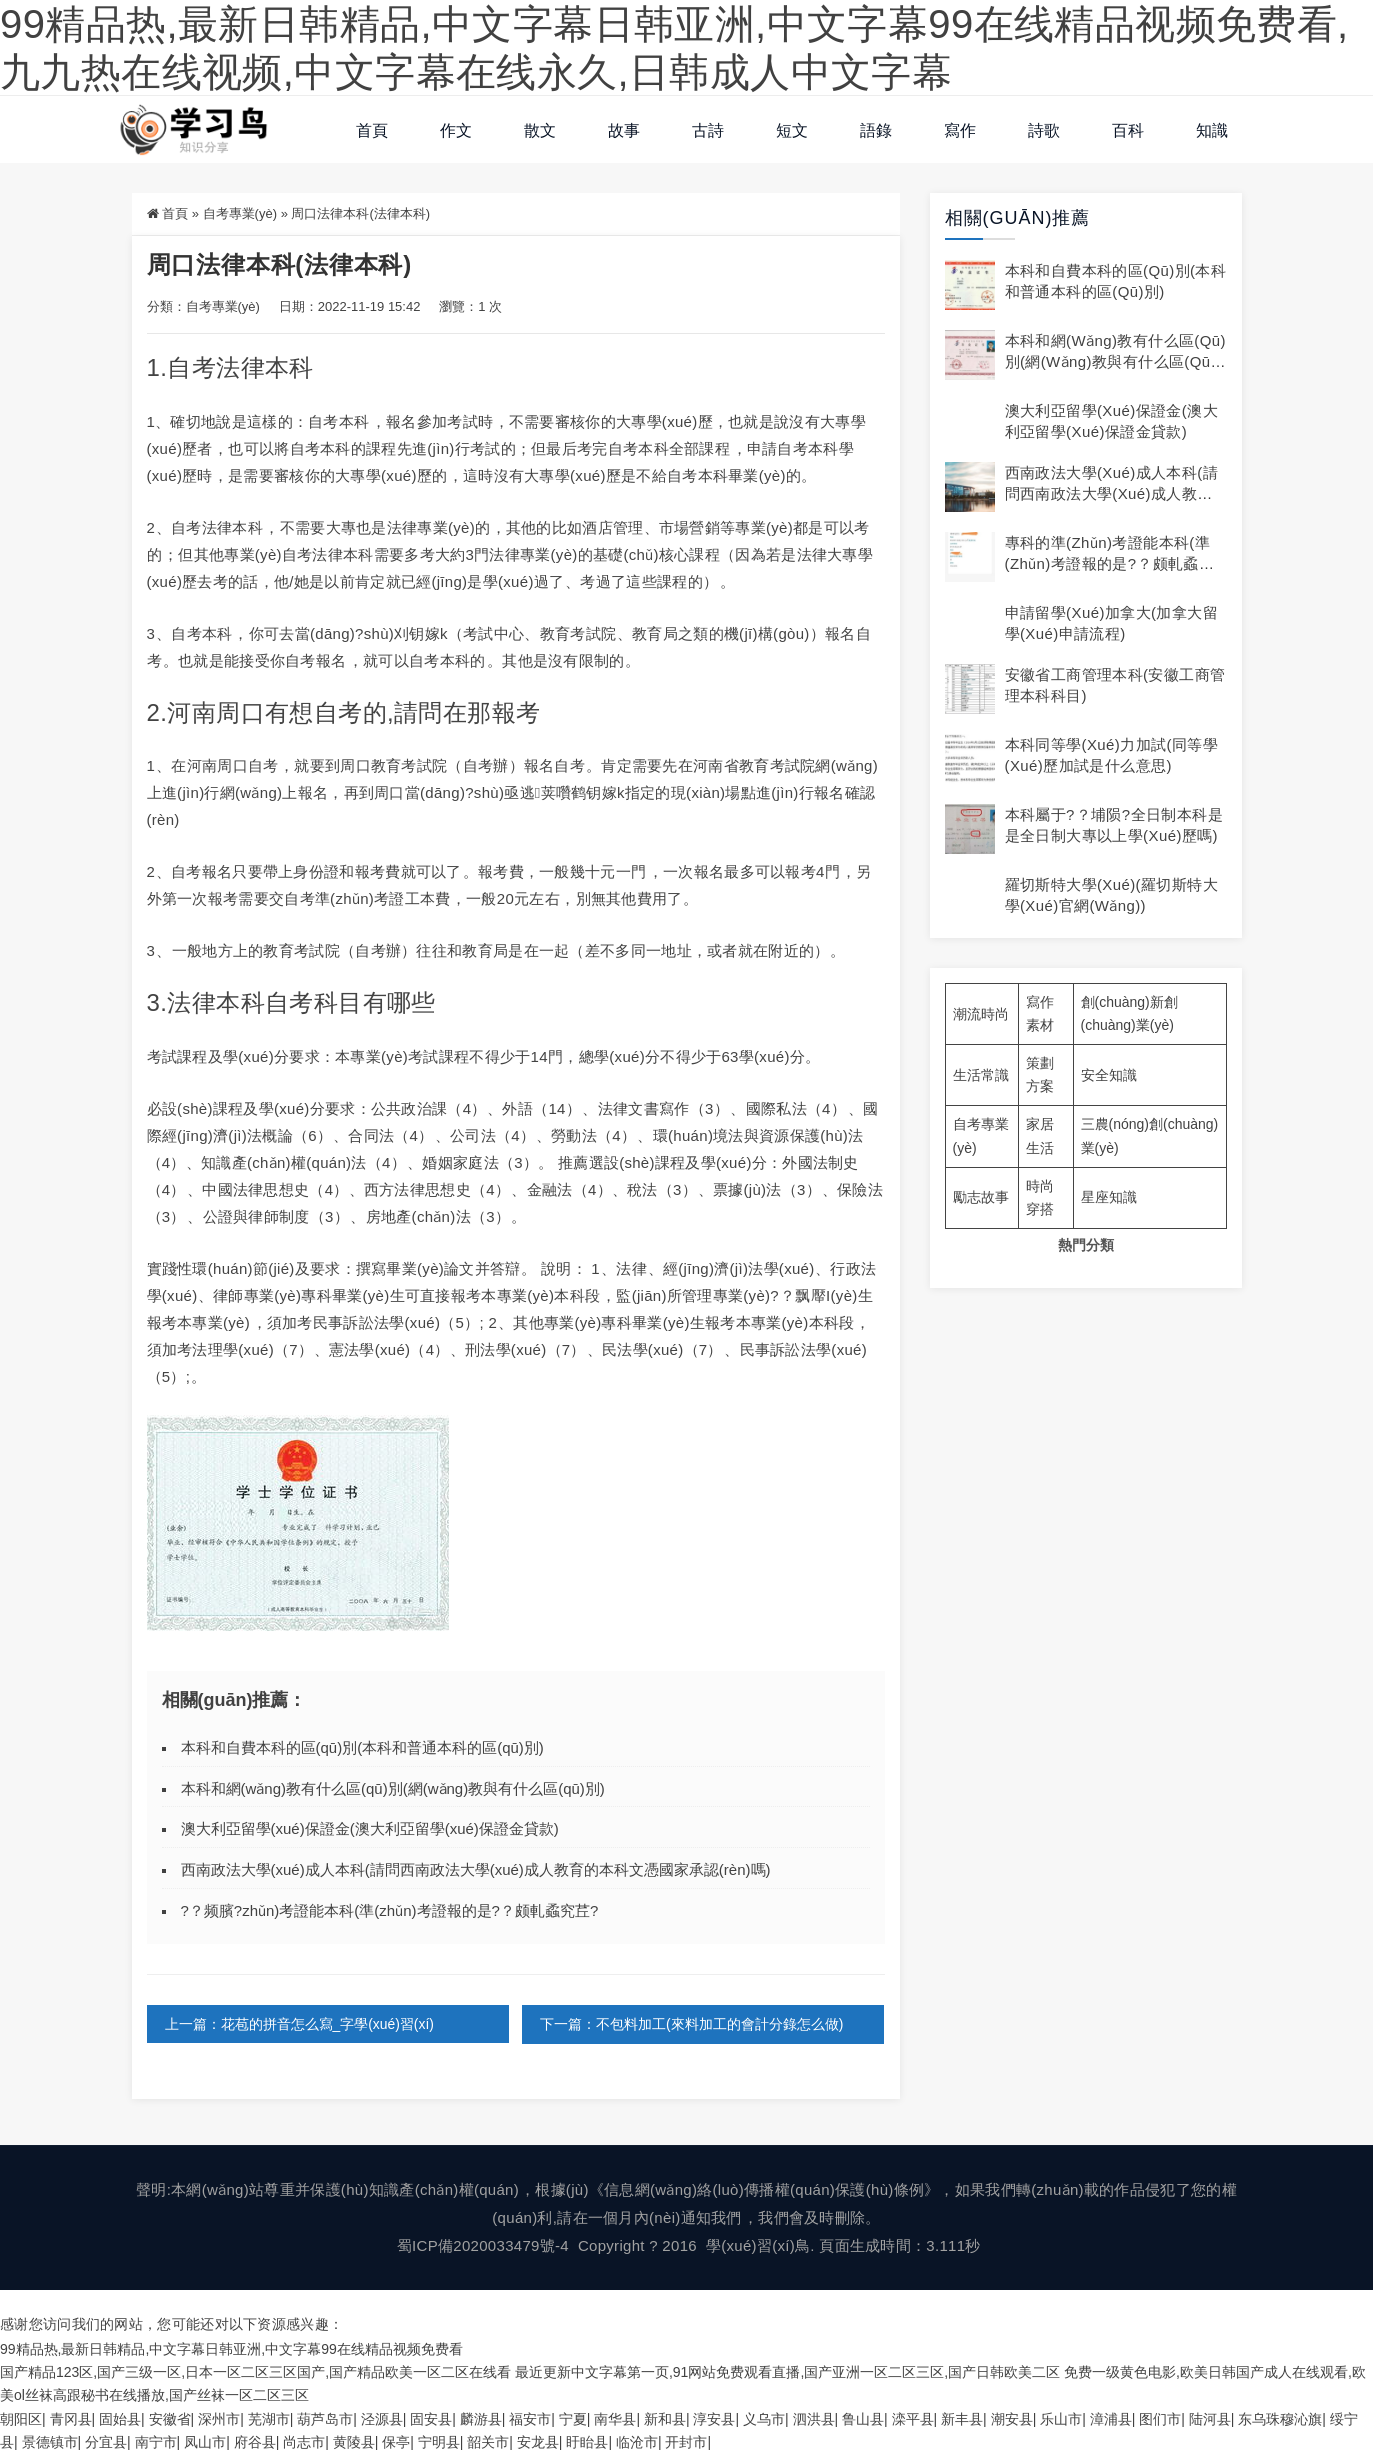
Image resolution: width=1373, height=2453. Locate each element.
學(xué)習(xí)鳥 (758, 2245)
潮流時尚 (981, 1014)
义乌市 (764, 2418)
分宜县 (106, 2441)
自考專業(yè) (240, 213)
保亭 (396, 2441)
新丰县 (962, 2418)
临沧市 (637, 2441)
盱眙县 (587, 2441)
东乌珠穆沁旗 (1280, 2418)
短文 (792, 130)
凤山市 (205, 2441)
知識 (1212, 130)
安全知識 (1109, 1075)
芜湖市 (269, 2418)
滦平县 (913, 2418)
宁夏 (573, 2418)
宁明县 (439, 2441)
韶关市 (488, 2441)
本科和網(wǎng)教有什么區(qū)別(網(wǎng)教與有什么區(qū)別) (393, 1788)
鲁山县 (863, 2418)
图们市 (1160, 2418)
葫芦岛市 (325, 2418)
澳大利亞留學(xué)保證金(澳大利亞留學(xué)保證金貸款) (370, 1828)
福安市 (530, 2418)
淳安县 (714, 2418)
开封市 (686, 2441)
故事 (624, 130)
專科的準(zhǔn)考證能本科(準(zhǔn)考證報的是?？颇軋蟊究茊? (1110, 563)
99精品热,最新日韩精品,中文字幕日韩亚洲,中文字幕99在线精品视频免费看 (231, 2349)
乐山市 (1061, 2418)
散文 (540, 130)
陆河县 (1210, 2418)
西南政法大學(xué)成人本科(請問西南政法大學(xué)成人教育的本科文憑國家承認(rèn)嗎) (476, 1869)
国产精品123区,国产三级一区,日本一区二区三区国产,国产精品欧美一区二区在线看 (255, 2372)
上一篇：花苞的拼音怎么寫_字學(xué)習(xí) (300, 2024)
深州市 (219, 2418)
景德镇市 (50, 2441)
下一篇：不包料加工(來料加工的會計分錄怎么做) (691, 2024)
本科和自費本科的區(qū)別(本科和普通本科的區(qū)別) (362, 1747)
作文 (456, 130)
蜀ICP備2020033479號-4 (483, 2245)
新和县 (665, 2418)
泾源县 (382, 2418)
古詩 (708, 130)
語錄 (876, 130)
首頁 (372, 130)
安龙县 (538, 2441)
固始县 (120, 2418)
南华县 (615, 2418)
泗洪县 (814, 2418)
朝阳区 (21, 2418)
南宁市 (156, 2441)
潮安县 (1012, 2418)
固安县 (431, 2418)
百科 (1128, 130)
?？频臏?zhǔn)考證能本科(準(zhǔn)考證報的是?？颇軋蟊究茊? (390, 1910)
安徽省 (170, 2418)
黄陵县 (354, 2441)
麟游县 (481, 2418)
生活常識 (981, 1075)
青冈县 (71, 2418)
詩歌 (1044, 130)
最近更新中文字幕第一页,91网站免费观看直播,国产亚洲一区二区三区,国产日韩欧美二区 (787, 2372)
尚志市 (304, 2441)
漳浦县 (1111, 2418)
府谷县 (255, 2441)
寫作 (960, 130)
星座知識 (1109, 1197)
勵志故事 (981, 1197)
